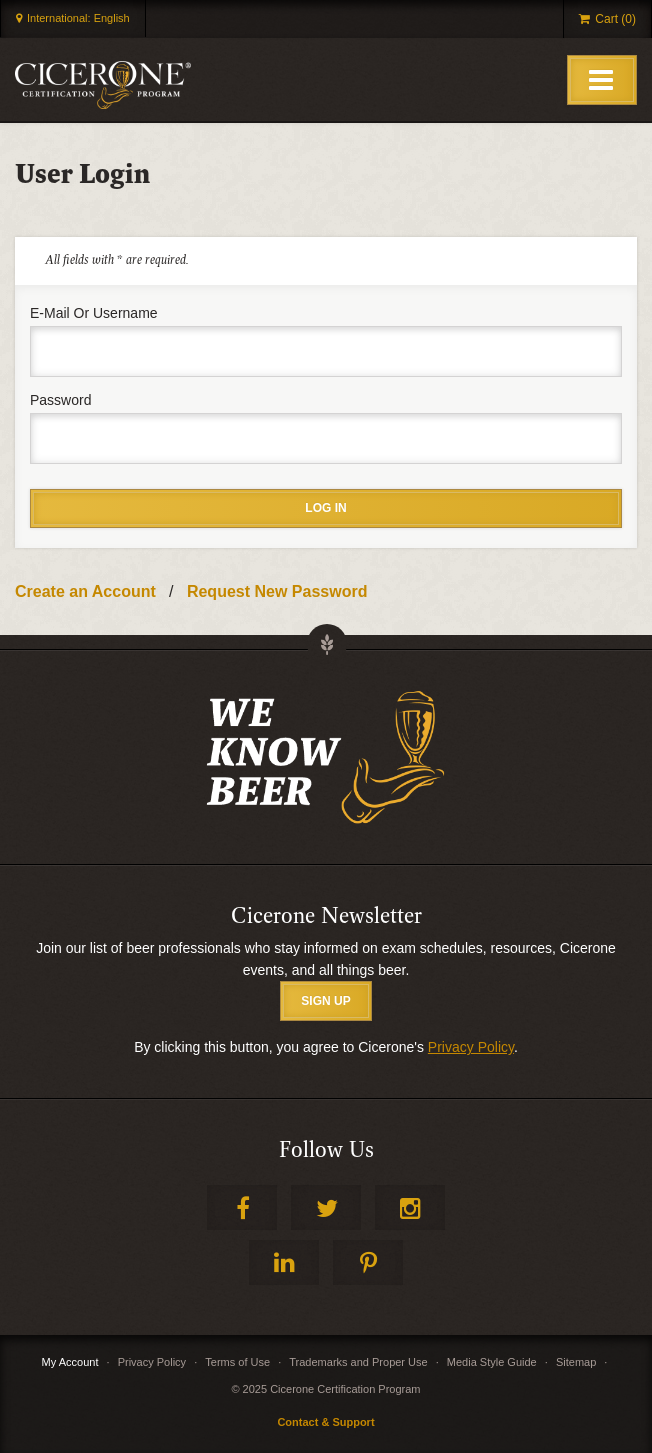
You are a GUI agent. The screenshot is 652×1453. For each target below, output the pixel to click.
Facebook (242, 1207)
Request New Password (277, 591)
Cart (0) (615, 19)
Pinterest (368, 1262)
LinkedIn (284, 1262)
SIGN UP (325, 1001)
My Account (70, 1362)
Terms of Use (237, 1362)
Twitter (326, 1207)
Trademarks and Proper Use (358, 1362)
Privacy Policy (471, 1047)
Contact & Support (325, 1422)
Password (60, 400)
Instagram (410, 1207)
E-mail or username (94, 313)
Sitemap (576, 1362)
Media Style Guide (492, 1362)
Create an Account (85, 591)
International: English (78, 18)
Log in (325, 508)
